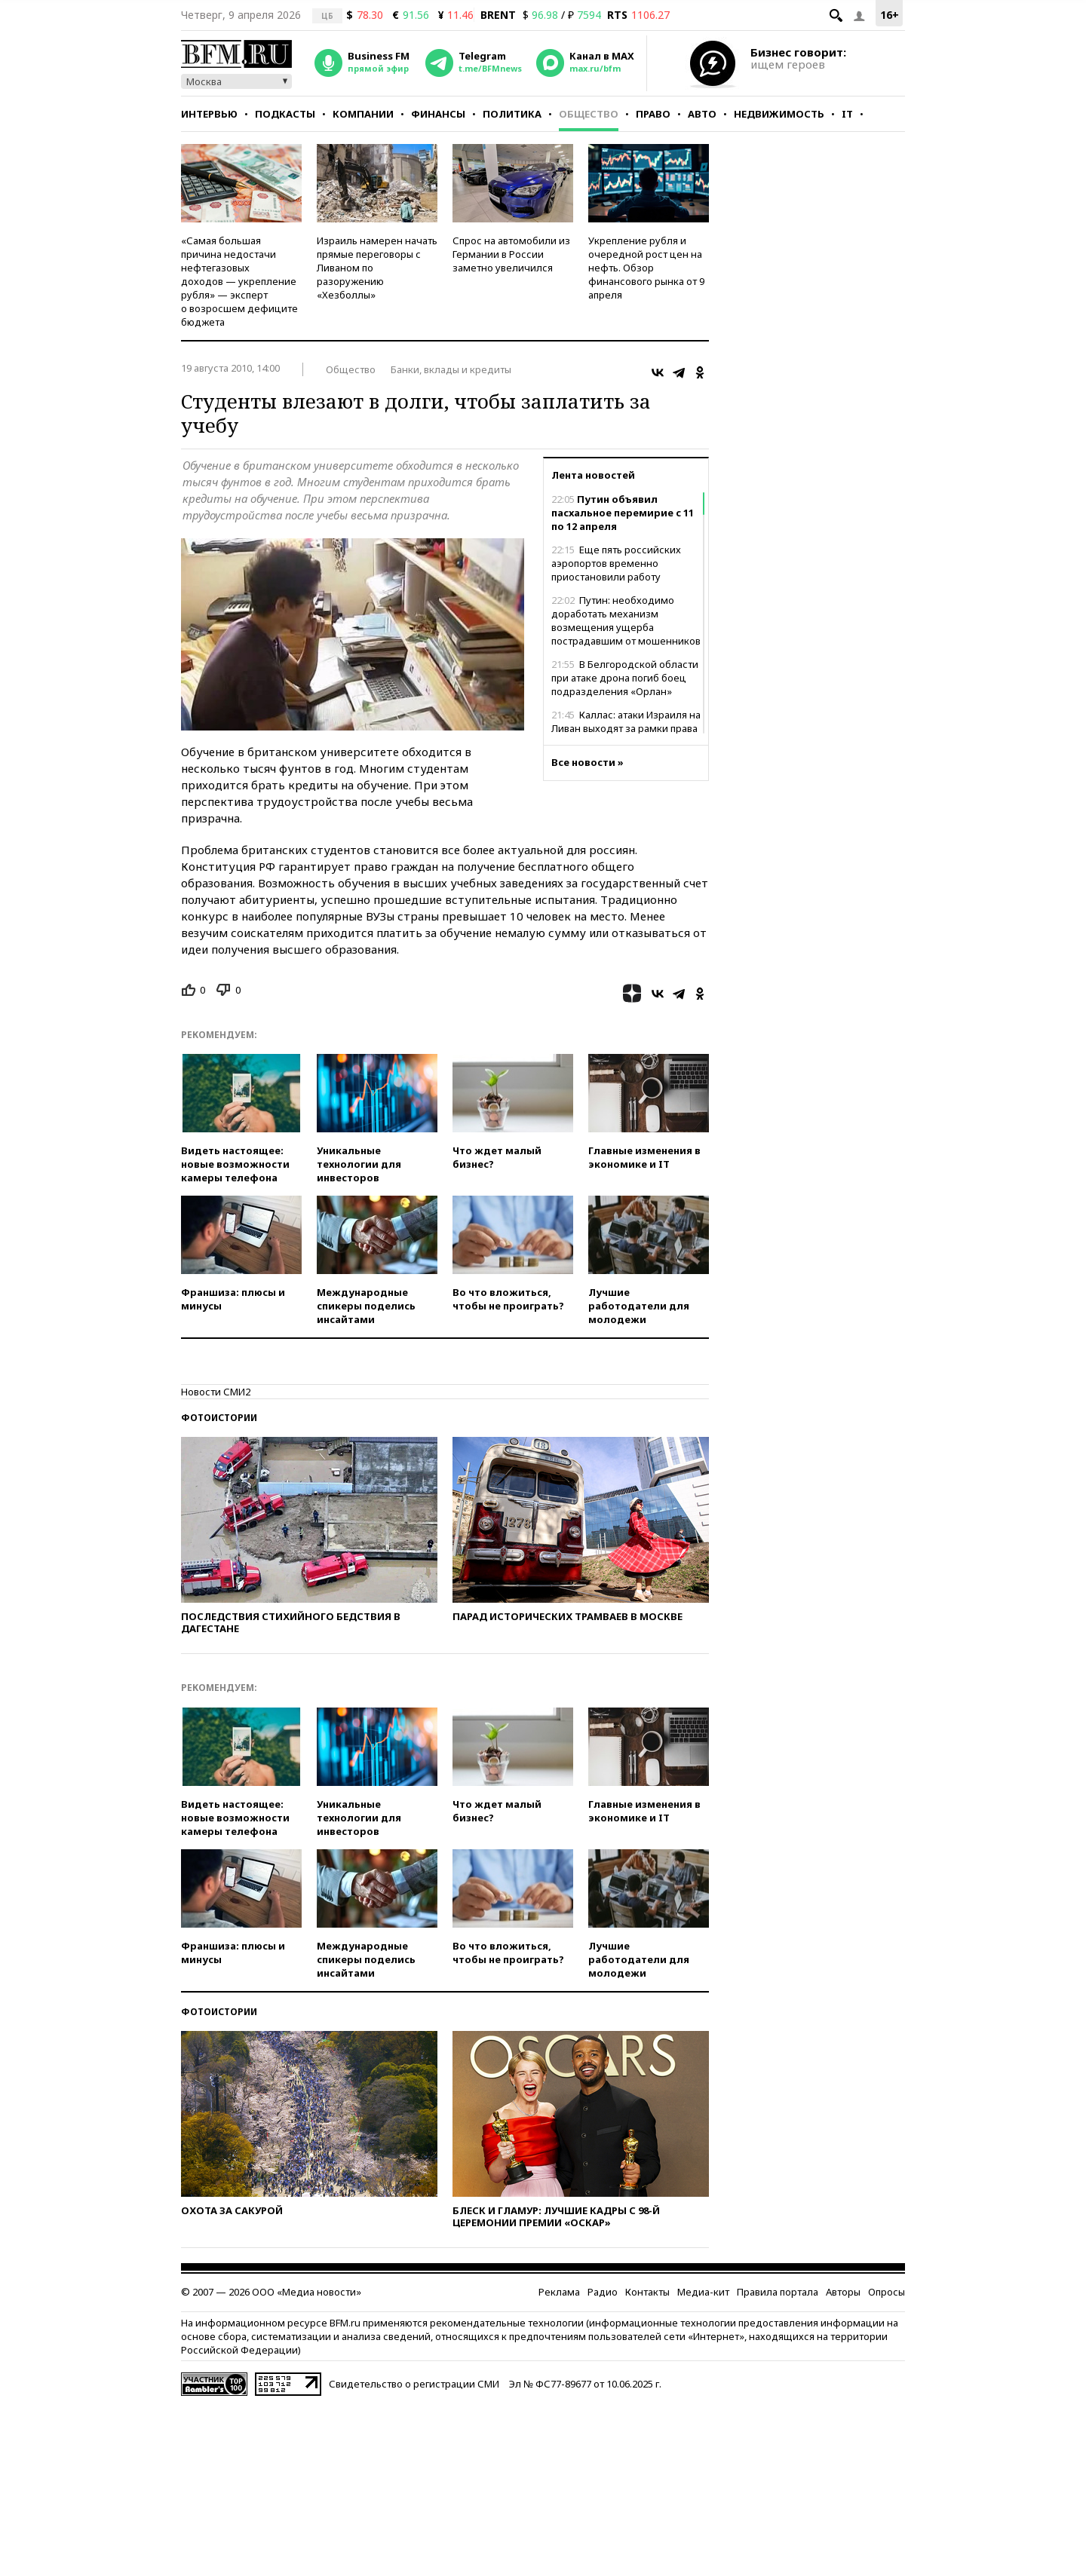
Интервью (209, 114)
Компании (363, 114)
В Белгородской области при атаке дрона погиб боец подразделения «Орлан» (624, 677)
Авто (702, 114)
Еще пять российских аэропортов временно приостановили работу (616, 563)
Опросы (886, 2292)
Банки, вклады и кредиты (451, 369)
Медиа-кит (703, 2292)
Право (653, 114)
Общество (588, 114)
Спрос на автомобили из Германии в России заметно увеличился (511, 254)
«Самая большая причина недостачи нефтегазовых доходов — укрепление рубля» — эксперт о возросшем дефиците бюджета (239, 281)
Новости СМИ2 (215, 1391)
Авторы (843, 2292)
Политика (512, 114)
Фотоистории (219, 1417)
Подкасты (285, 114)
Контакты (647, 2292)
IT (847, 114)
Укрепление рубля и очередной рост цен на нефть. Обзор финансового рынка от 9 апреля (646, 268)
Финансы (438, 114)
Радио (602, 2292)
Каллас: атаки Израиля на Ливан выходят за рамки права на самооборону (626, 728)
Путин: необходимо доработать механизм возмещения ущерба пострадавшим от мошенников (626, 620)
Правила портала (777, 2292)
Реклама (559, 2292)
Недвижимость (779, 114)
